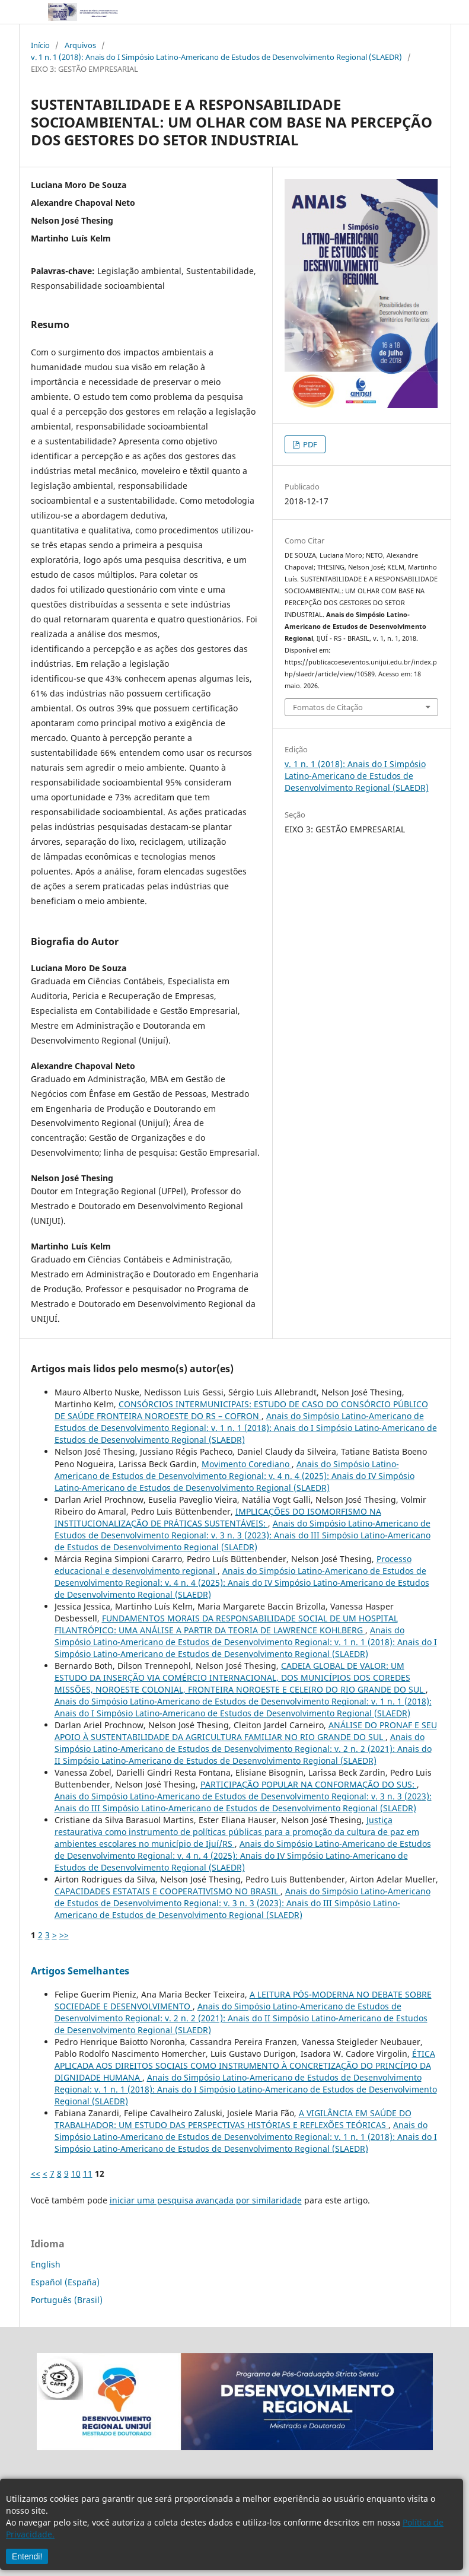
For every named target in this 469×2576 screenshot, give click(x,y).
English (45, 2264)
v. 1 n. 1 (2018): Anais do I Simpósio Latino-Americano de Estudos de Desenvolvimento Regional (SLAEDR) (216, 57)
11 (87, 2173)
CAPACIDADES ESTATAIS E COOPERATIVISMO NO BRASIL (167, 1891)
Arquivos (80, 45)
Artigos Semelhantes (80, 1970)
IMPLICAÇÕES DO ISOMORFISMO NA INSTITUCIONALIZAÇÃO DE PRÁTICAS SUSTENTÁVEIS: (218, 1517)
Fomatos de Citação (328, 707)
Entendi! (27, 2556)
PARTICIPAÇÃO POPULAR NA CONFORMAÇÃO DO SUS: (308, 1784)
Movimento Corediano (247, 1464)
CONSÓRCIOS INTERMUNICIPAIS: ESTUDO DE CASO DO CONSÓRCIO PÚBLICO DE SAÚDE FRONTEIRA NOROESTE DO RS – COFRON (241, 1409)
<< (35, 2173)
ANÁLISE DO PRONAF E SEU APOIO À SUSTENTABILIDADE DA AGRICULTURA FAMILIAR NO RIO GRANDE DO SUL (246, 1730)
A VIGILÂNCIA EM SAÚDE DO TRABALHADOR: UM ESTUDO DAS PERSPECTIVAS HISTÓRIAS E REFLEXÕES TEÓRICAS (233, 2118)
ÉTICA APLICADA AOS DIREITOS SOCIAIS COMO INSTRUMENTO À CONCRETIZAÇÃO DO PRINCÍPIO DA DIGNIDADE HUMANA (245, 2065)
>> (64, 1935)
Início (40, 45)
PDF (309, 444)
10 (76, 2173)
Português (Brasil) (67, 2299)
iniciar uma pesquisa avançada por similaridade (206, 2200)
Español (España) (65, 2282)
